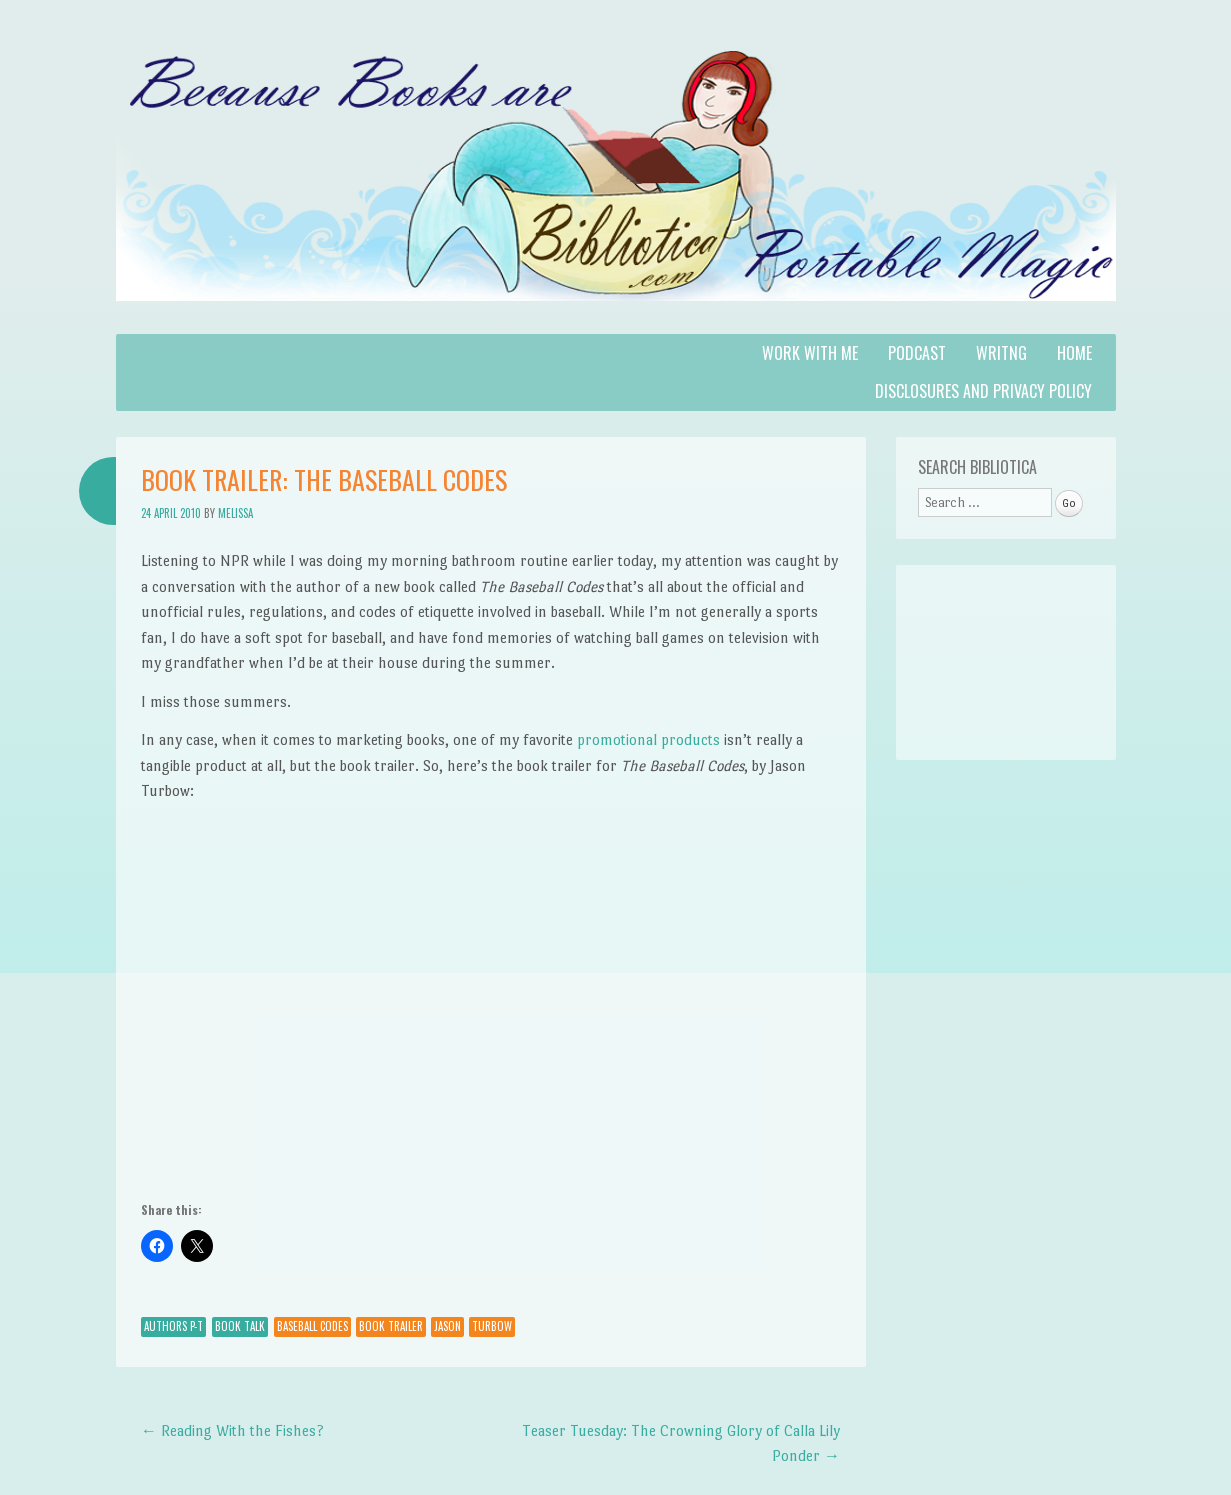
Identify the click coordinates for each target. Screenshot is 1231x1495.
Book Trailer (391, 1326)
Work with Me (810, 353)
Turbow (492, 1326)
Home (1074, 353)
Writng (1001, 353)
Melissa (235, 513)
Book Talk (240, 1326)
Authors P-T (173, 1326)
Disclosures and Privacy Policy (983, 391)
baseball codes (312, 1326)
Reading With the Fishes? (232, 1430)
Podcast (917, 353)
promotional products (648, 739)
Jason (447, 1326)
